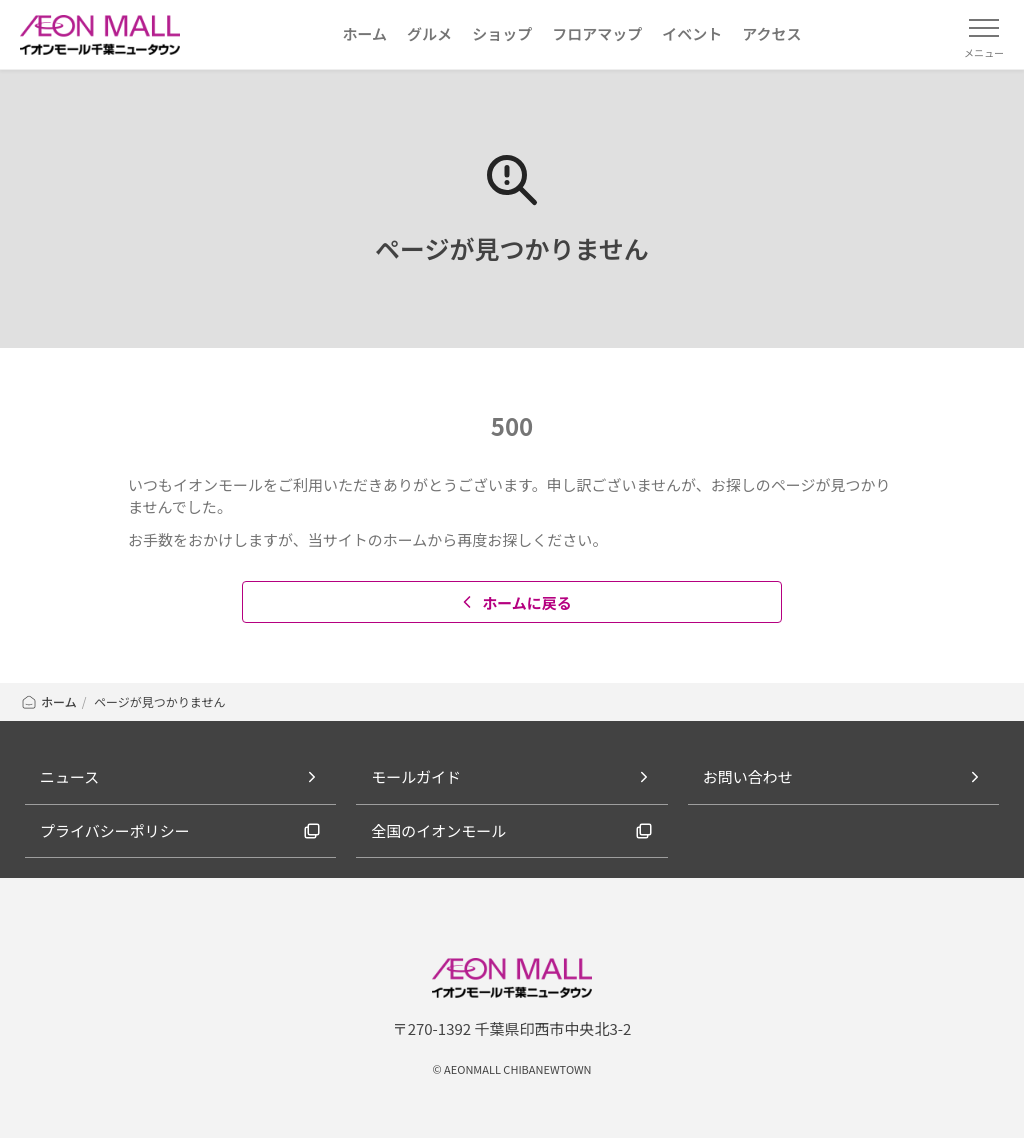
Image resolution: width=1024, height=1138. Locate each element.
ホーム (48, 701)
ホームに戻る (514, 602)
